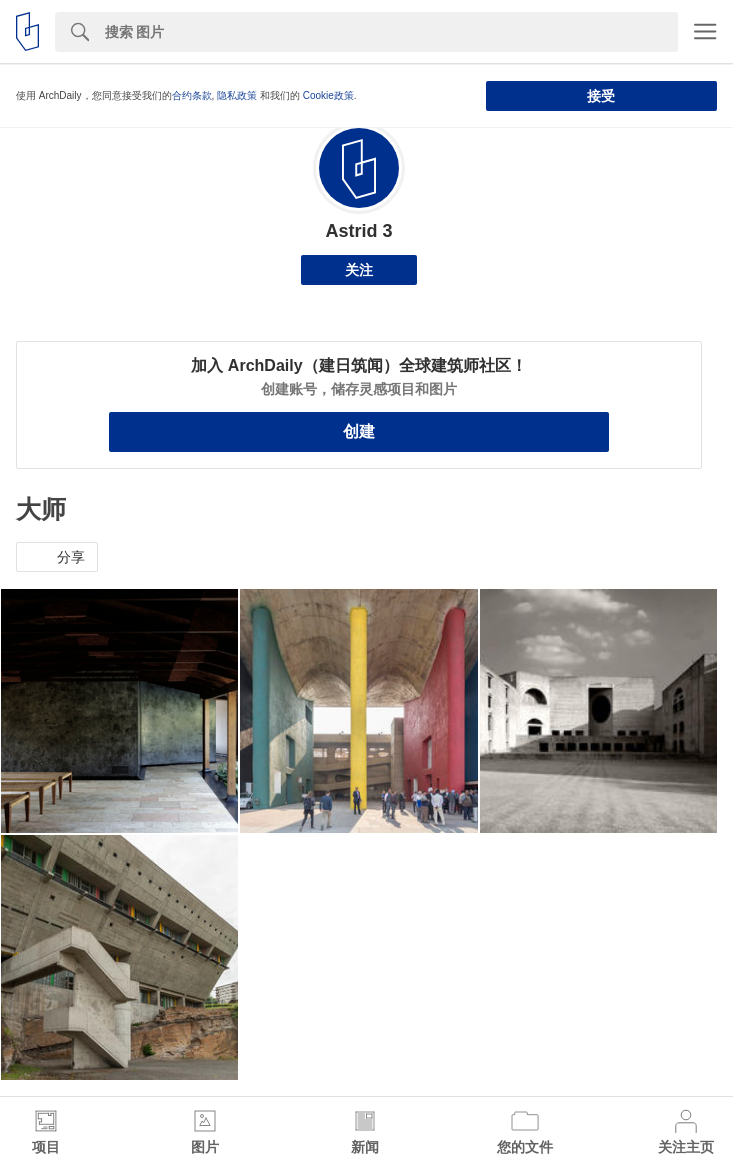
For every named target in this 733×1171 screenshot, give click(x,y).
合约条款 (192, 95)
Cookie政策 (328, 95)
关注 (359, 270)
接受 (601, 96)
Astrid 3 (358, 231)
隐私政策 (237, 95)
